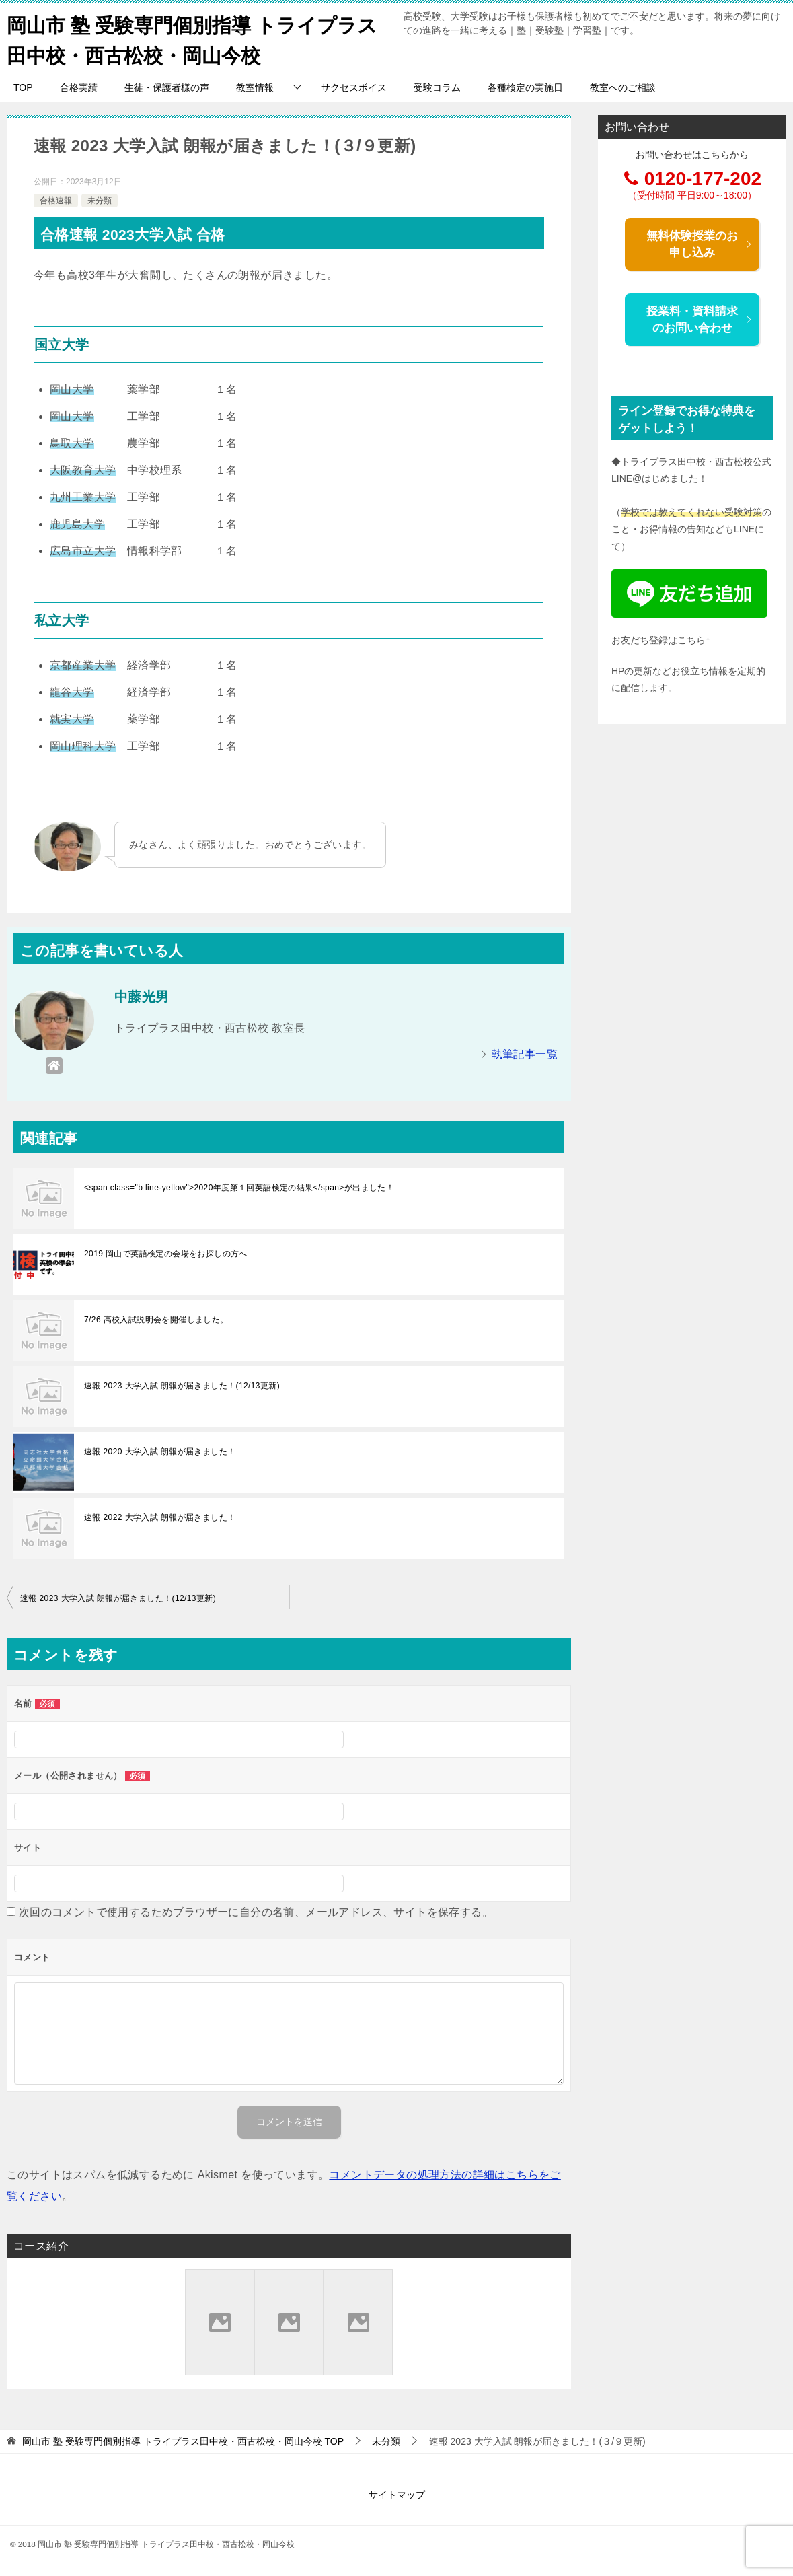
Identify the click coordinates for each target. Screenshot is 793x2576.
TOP (23, 87)
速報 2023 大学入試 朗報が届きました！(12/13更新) (182, 1385)
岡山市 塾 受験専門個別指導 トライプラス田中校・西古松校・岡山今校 (198, 38)
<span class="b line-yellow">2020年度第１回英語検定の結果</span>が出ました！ (239, 1187)
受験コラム (437, 87)
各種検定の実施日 (525, 87)
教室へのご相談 (623, 87)
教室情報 (255, 87)
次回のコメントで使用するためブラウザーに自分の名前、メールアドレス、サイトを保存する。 (256, 1912)
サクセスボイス (354, 87)
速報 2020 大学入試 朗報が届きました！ (160, 1451)
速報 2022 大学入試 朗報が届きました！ (160, 1517)
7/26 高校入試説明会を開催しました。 (156, 1319)
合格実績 (79, 87)
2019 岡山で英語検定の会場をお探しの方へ (166, 1253)
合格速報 (56, 200)
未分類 (99, 200)
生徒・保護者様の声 (166, 87)
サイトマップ (397, 2494)
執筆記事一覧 (525, 1054)
